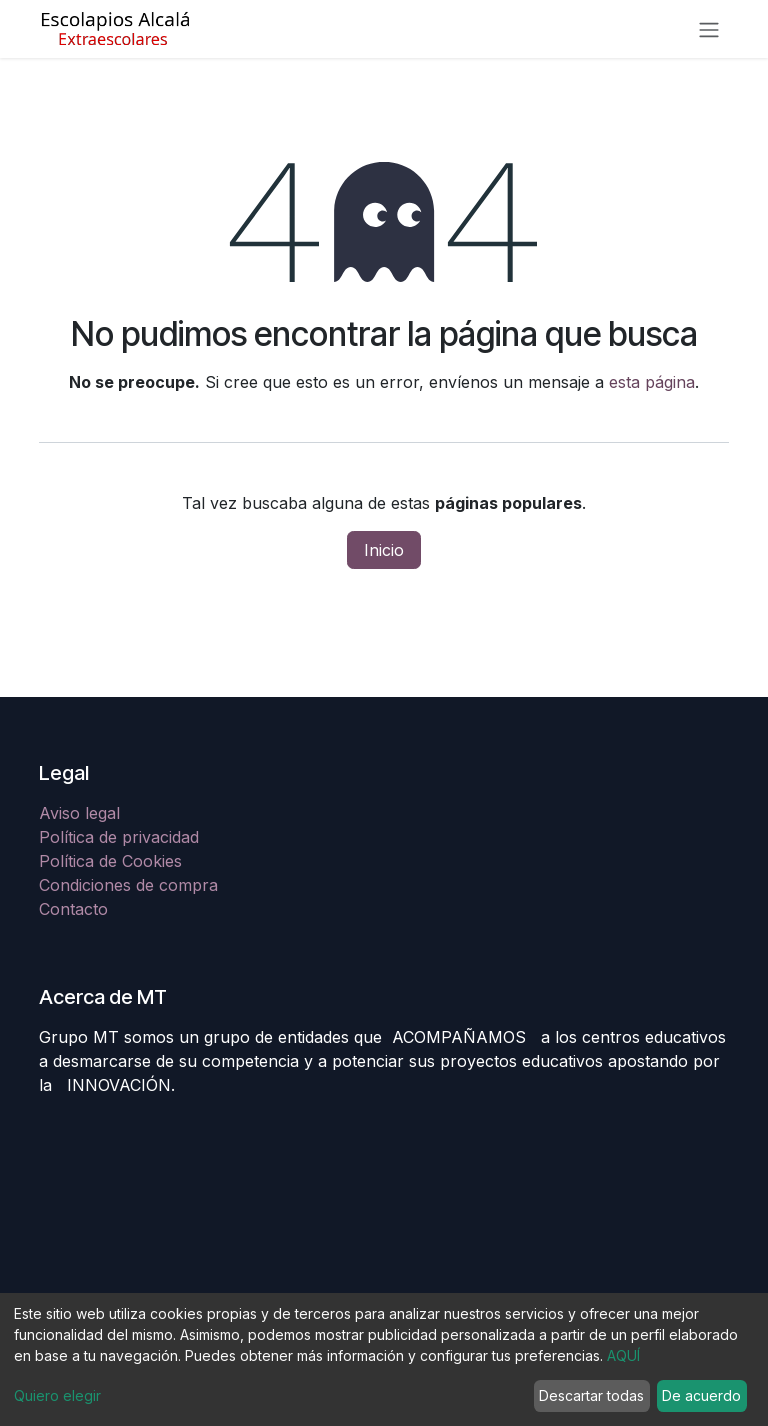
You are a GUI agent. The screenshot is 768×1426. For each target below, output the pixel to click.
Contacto (73, 909)
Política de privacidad (119, 837)
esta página (652, 382)
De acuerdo (701, 1395)
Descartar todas (591, 1395)
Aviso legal (82, 813)
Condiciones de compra (128, 885)
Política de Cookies (110, 861)
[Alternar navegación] (709, 29)
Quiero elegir (57, 1395)
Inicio (384, 550)
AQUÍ (623, 1355)
